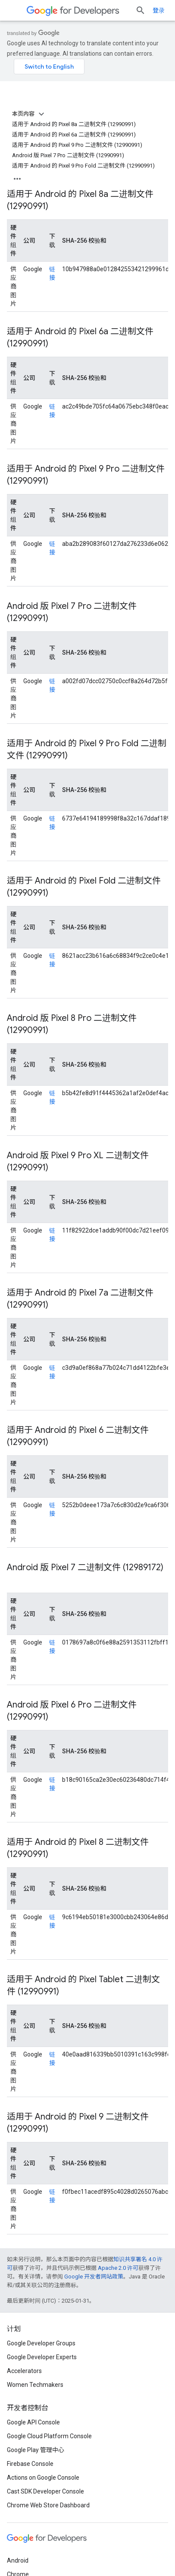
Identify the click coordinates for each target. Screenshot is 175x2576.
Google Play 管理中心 (35, 2449)
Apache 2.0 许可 (118, 2268)
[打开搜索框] (140, 10)
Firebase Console (30, 2463)
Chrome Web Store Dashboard (48, 2505)
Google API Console (33, 2422)
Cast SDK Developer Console (45, 2491)
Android (17, 2560)
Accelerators (24, 2370)
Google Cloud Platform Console (49, 2436)
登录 (159, 10)
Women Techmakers (35, 2384)
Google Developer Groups (41, 2343)
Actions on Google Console (43, 2477)
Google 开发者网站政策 (93, 2276)
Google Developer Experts (42, 2357)
